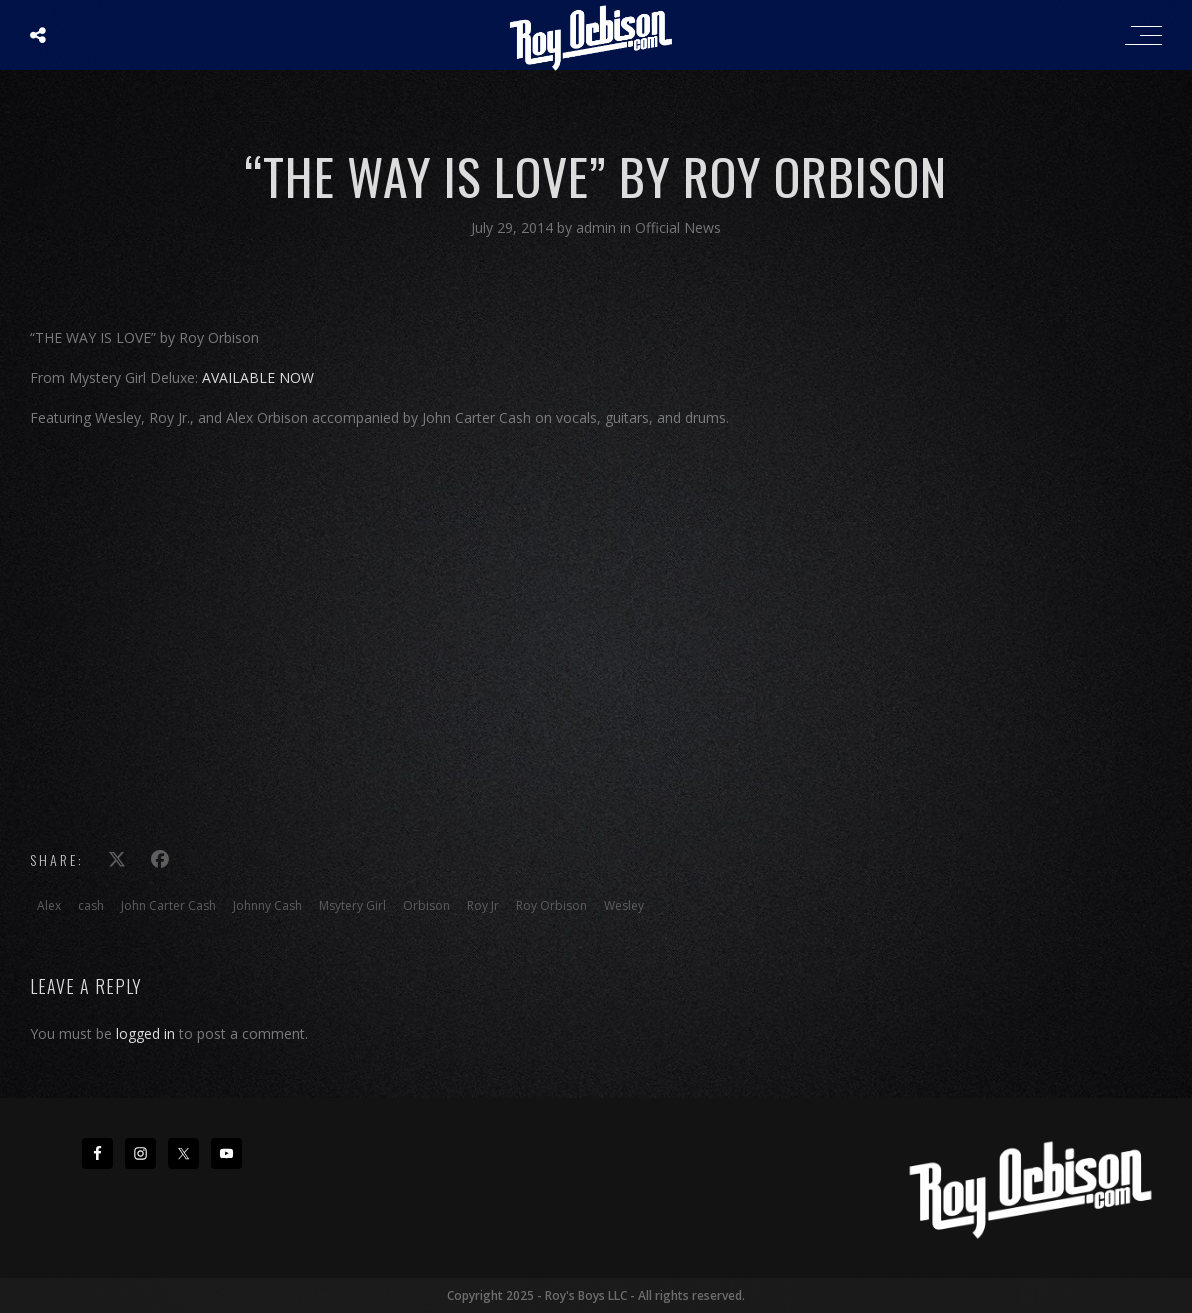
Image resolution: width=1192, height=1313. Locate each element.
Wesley (624, 905)
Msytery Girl (352, 905)
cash (91, 905)
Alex (49, 905)
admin (598, 227)
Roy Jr (483, 905)
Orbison (426, 905)
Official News (678, 227)
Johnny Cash (267, 905)
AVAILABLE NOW (258, 377)
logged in (145, 1033)
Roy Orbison (551, 905)
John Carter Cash (168, 905)
